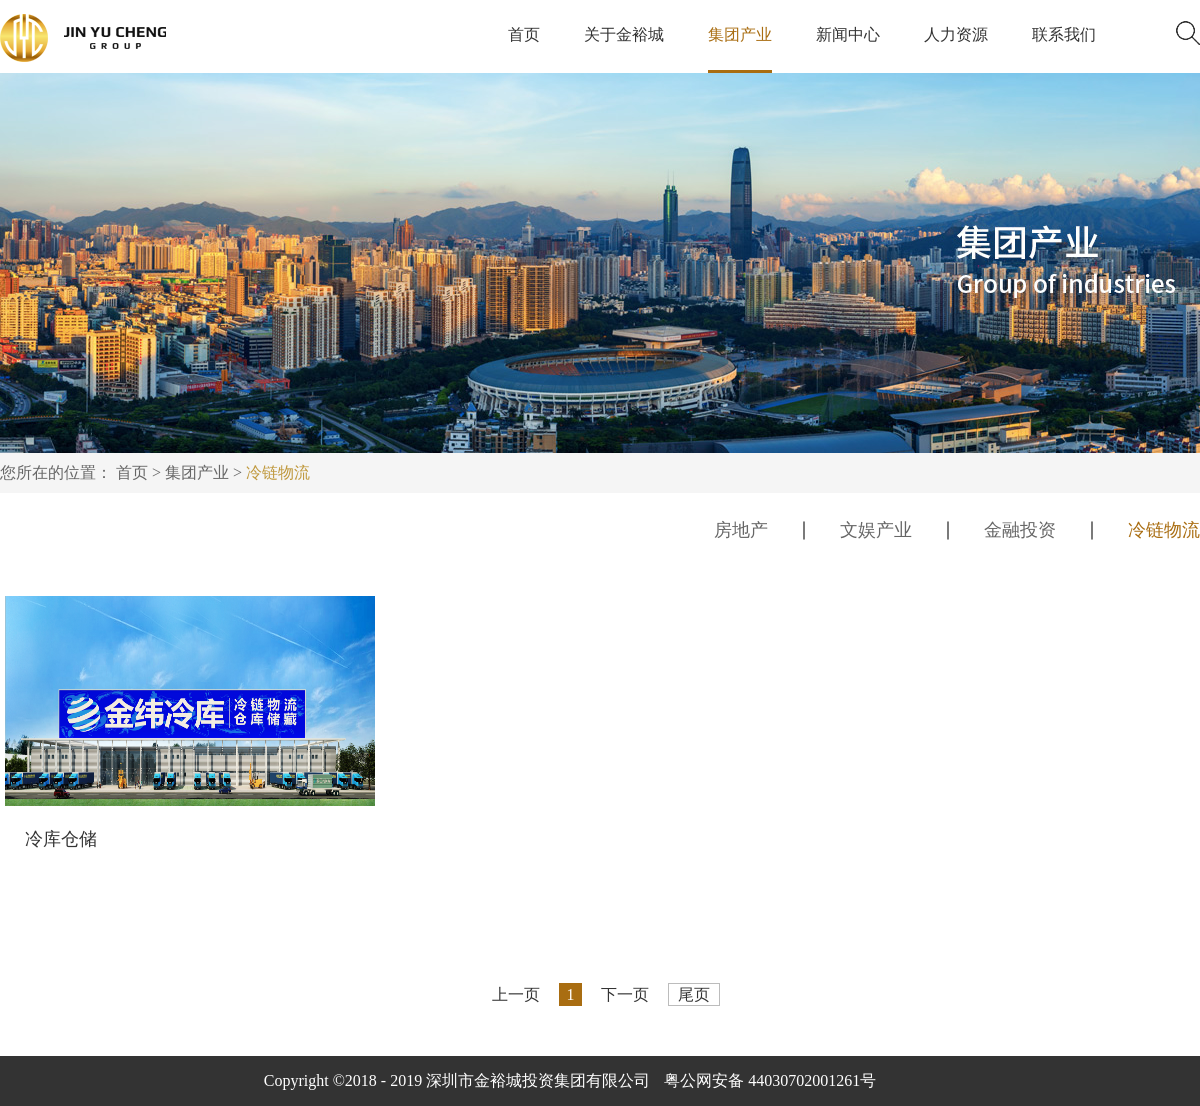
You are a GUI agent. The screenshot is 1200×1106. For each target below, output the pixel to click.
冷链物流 (278, 472)
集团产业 (197, 472)
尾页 (694, 994)
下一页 (625, 994)
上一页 (516, 994)
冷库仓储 (61, 839)
